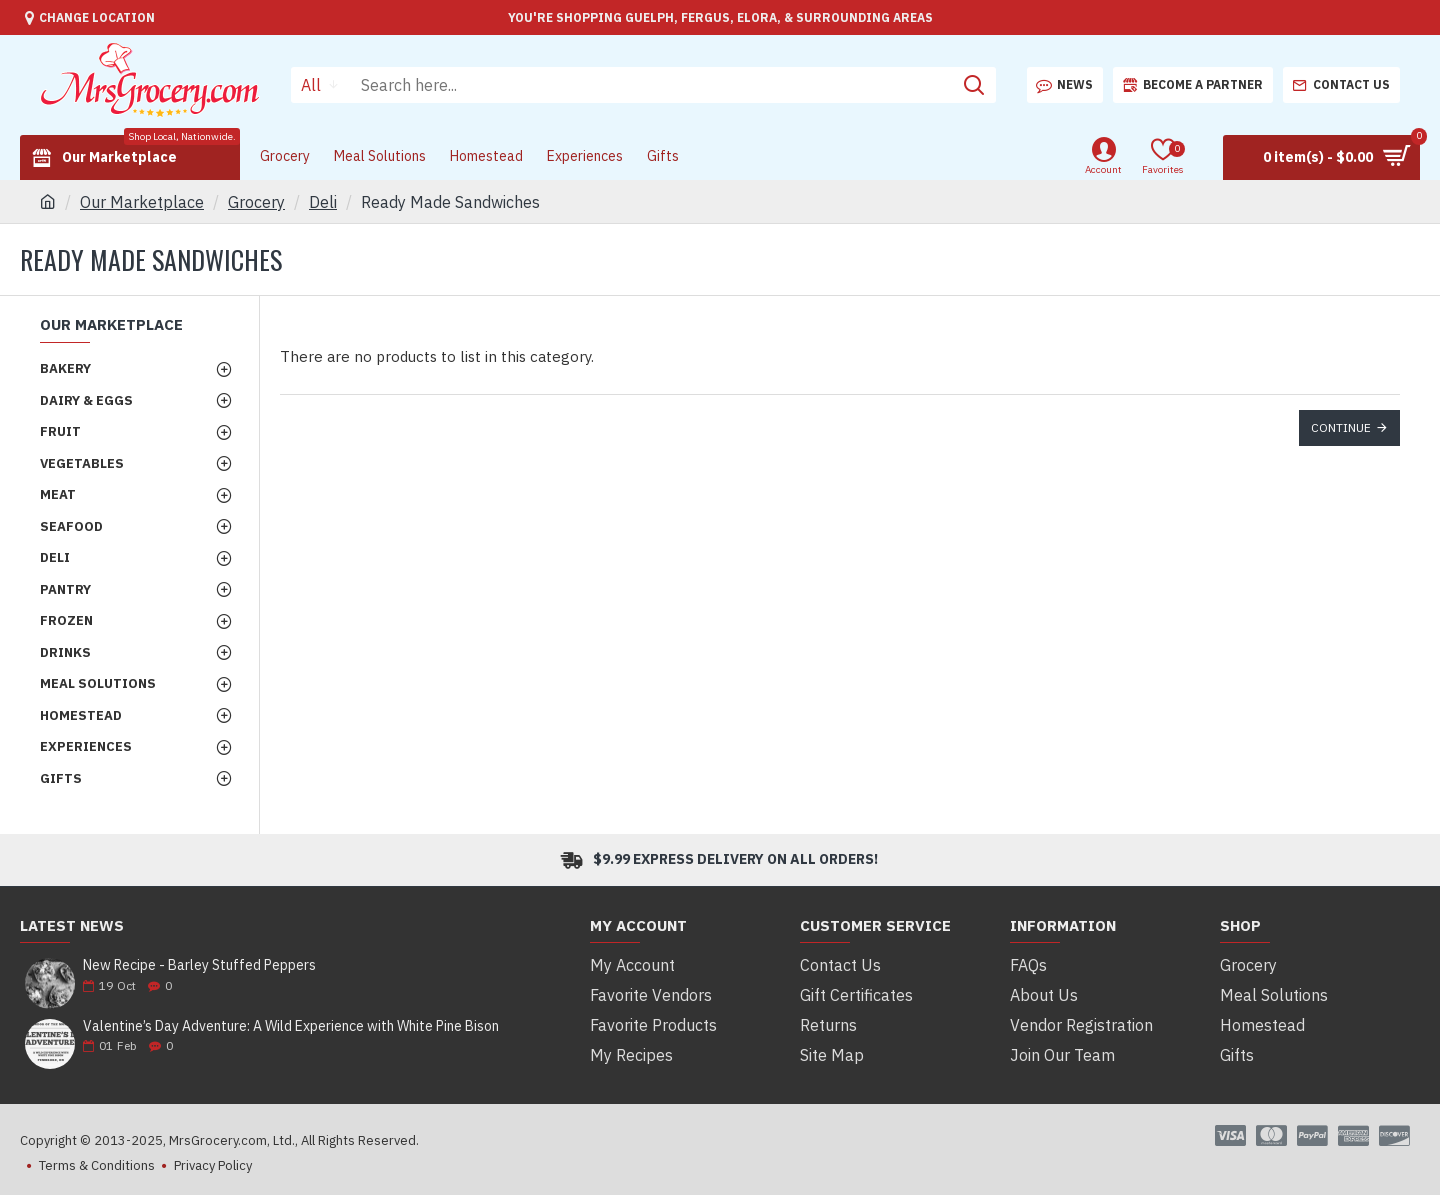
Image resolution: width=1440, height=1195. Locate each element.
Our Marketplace (142, 202)
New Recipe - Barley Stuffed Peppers (199, 965)
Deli (323, 202)
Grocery (256, 202)
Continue (1341, 427)
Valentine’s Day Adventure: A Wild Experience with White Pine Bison (291, 1026)
